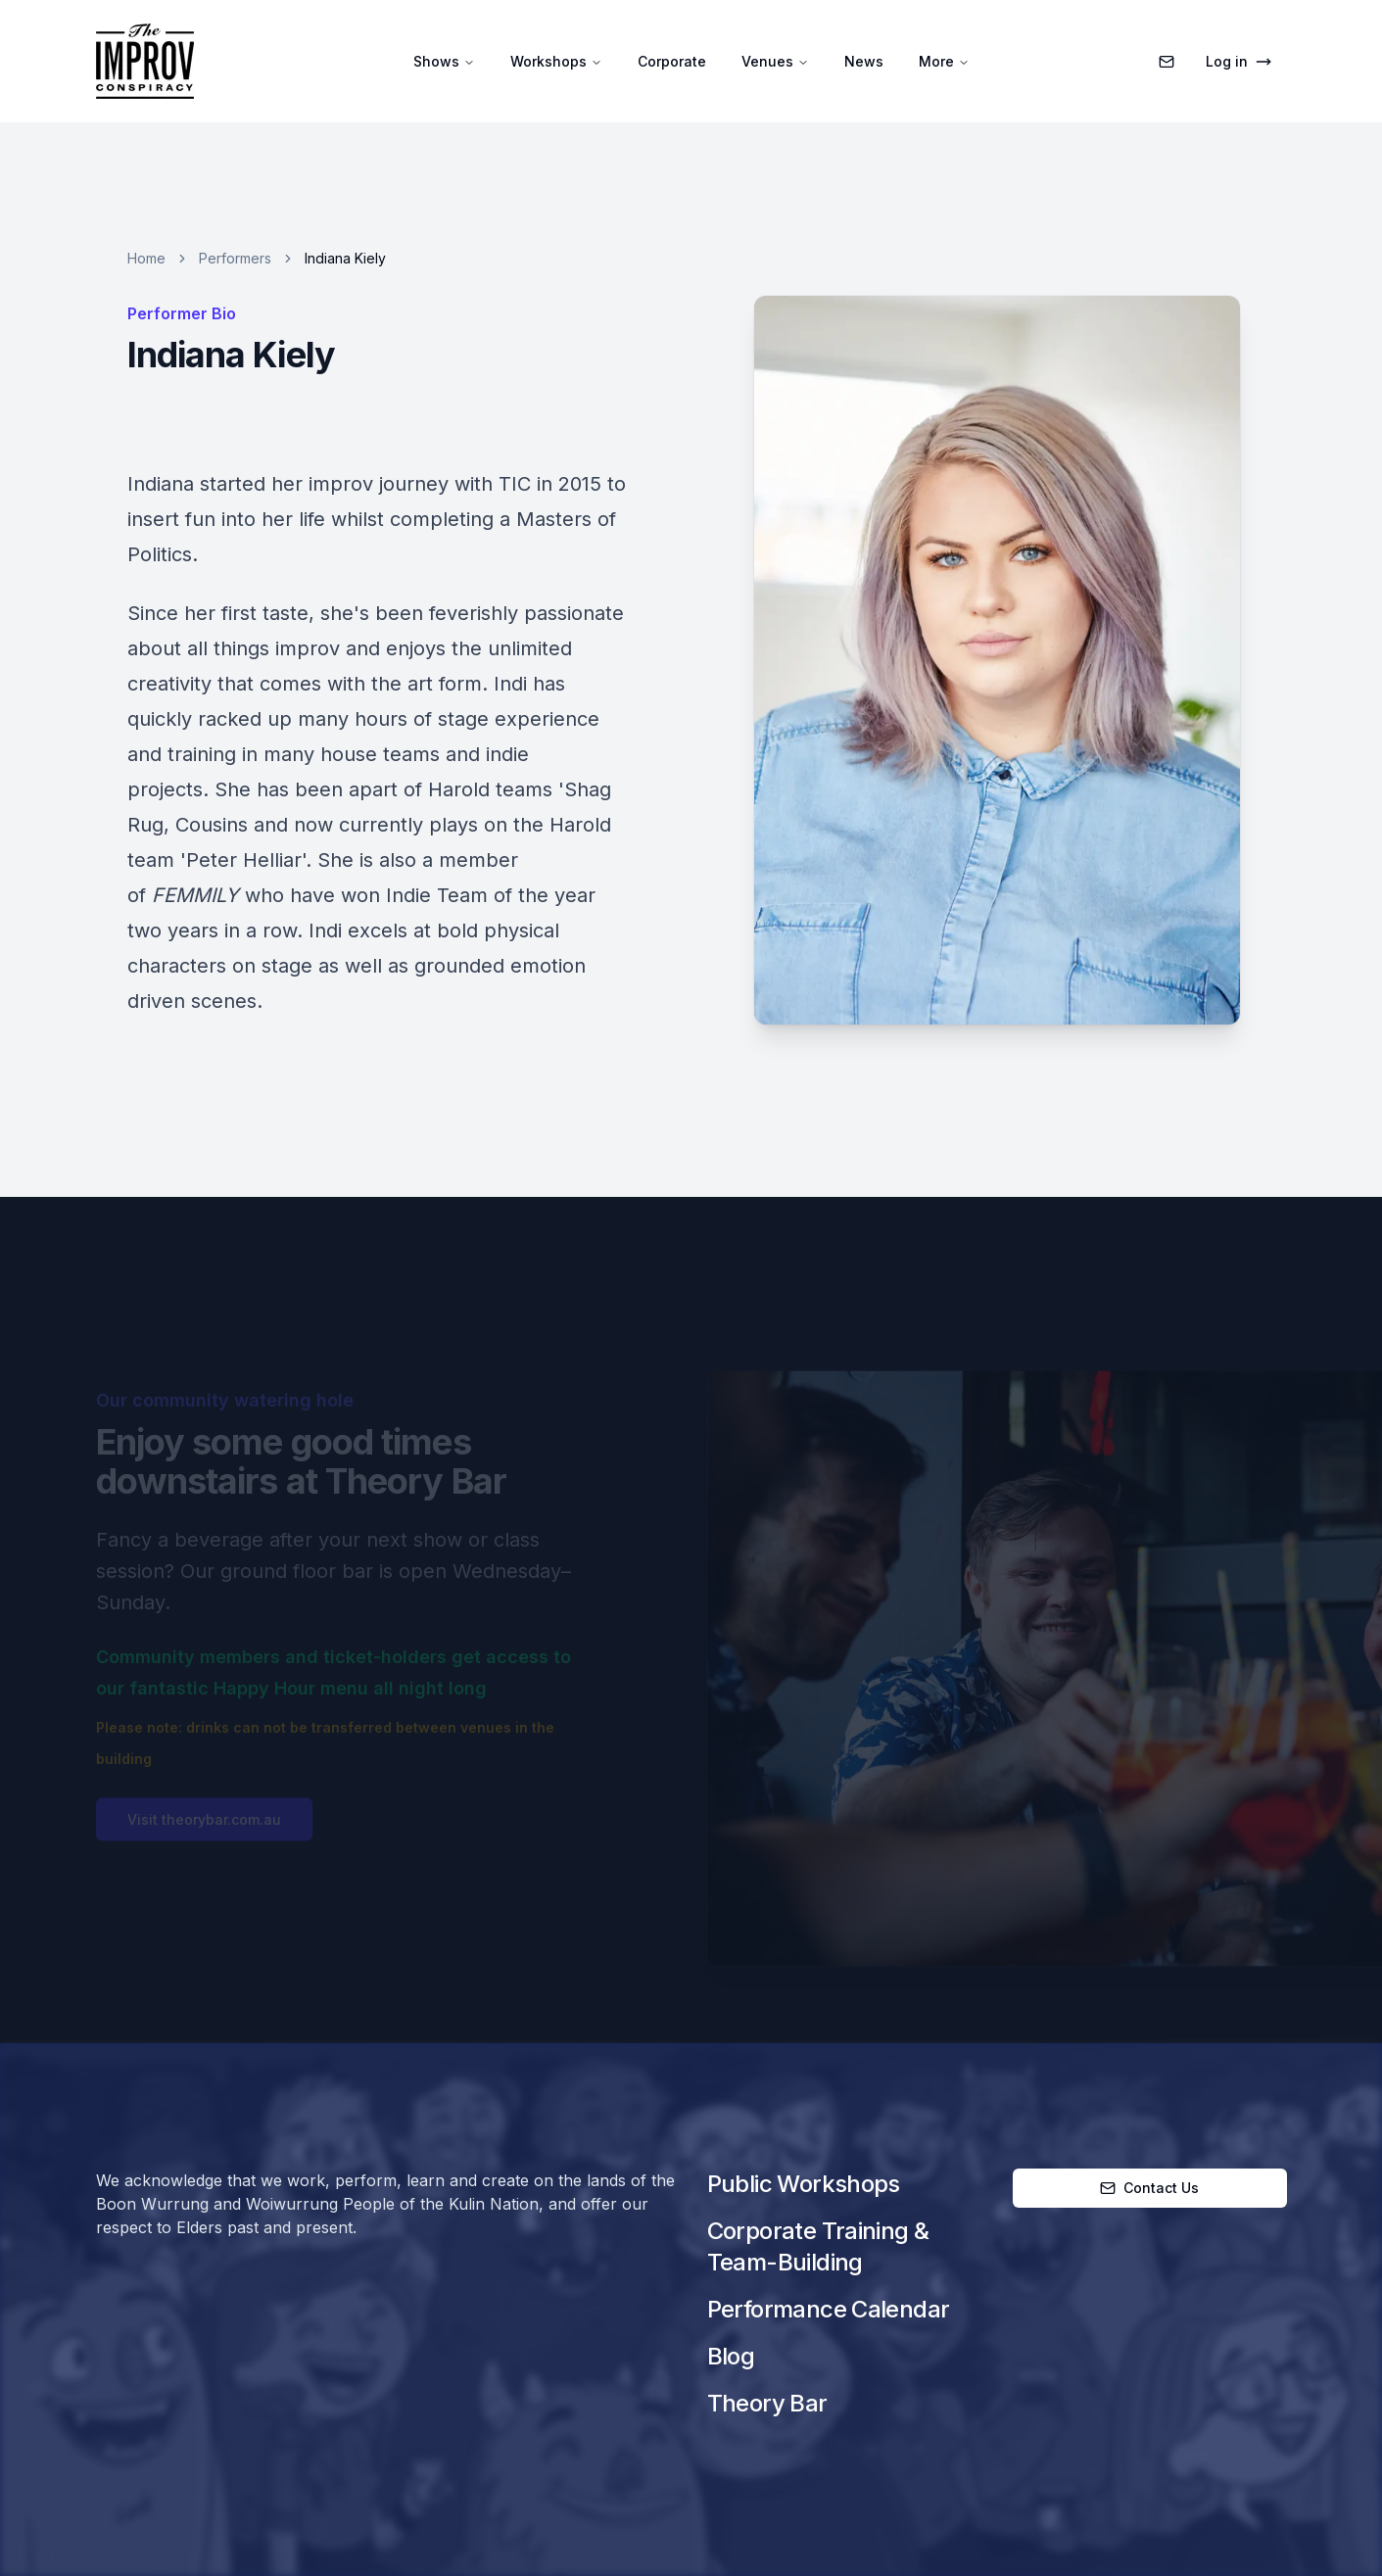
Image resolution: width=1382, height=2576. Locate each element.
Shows (444, 61)
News (863, 61)
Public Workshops (803, 2184)
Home (146, 258)
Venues (775, 61)
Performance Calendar (828, 2309)
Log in (1238, 61)
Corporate (672, 61)
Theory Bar (767, 2403)
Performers (235, 258)
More (944, 61)
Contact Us (1149, 2187)
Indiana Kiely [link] (345, 258)
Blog (731, 2356)
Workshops (556, 61)
